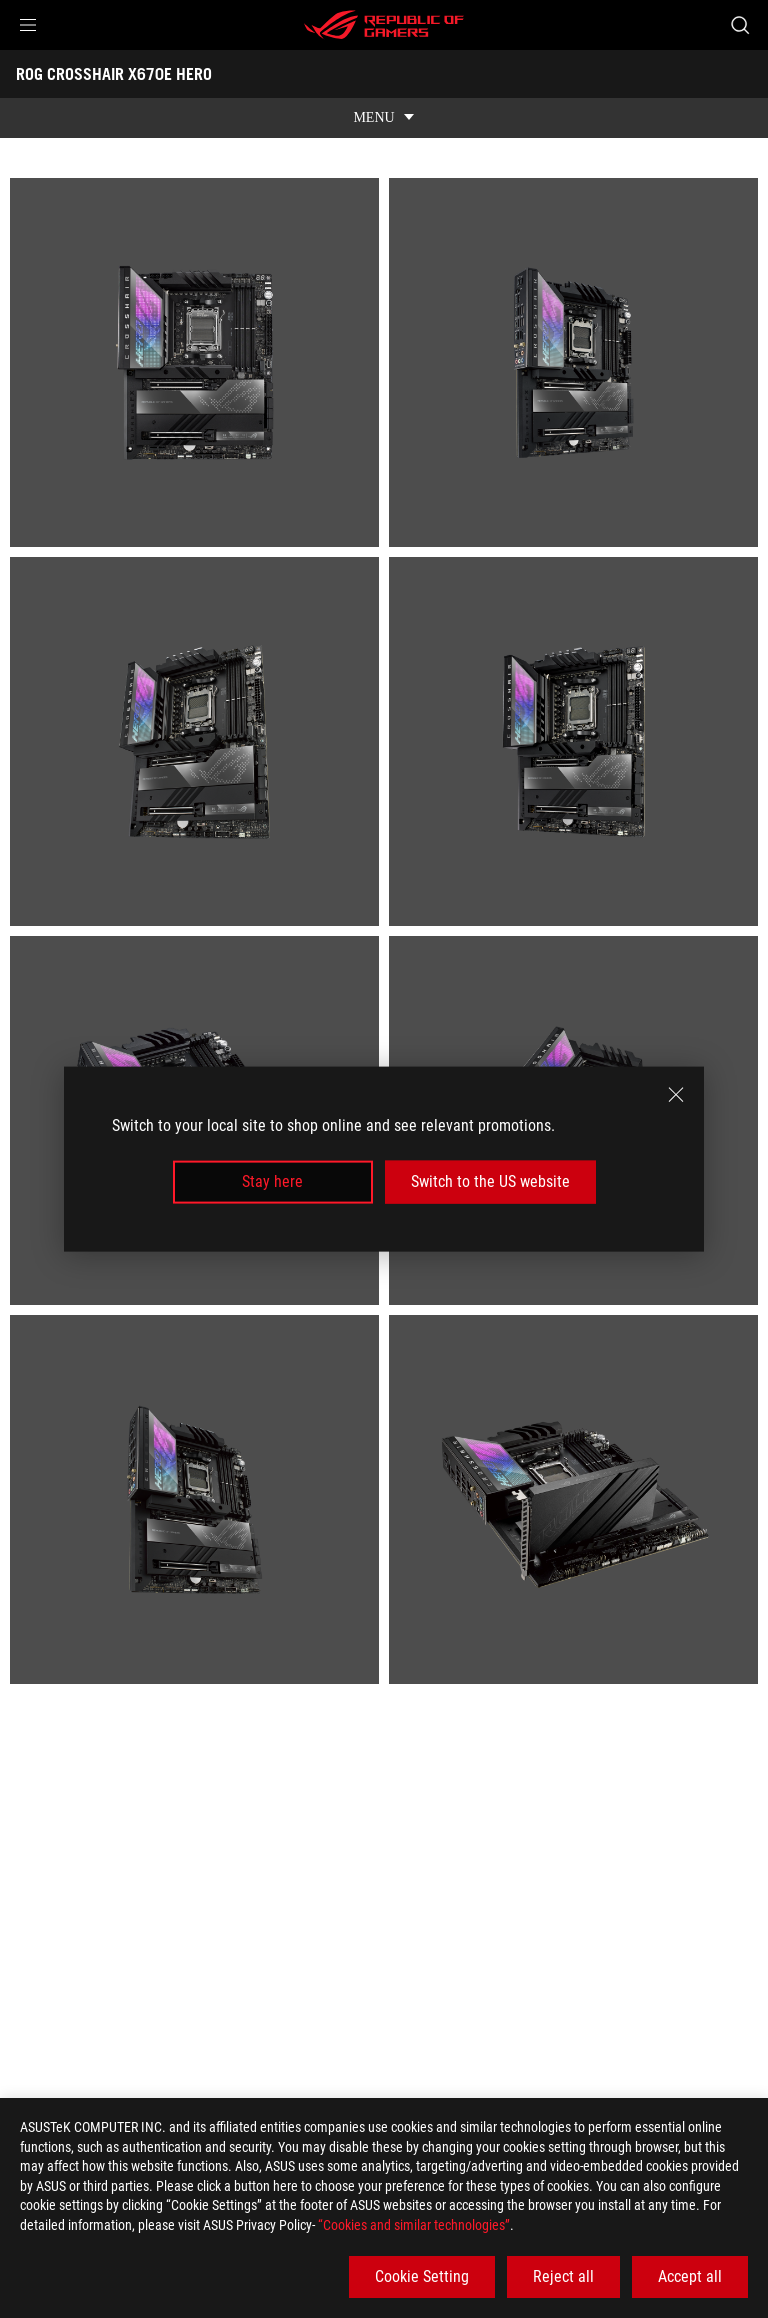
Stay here (272, 1181)
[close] (676, 1095)
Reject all (563, 2276)
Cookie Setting (422, 2276)
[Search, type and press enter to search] (739, 25)
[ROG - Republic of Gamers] (384, 25)
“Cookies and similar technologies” (414, 2225)
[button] (28, 25)
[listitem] (194, 362)
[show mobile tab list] (384, 118)
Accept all (690, 2276)
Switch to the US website (490, 1181)
